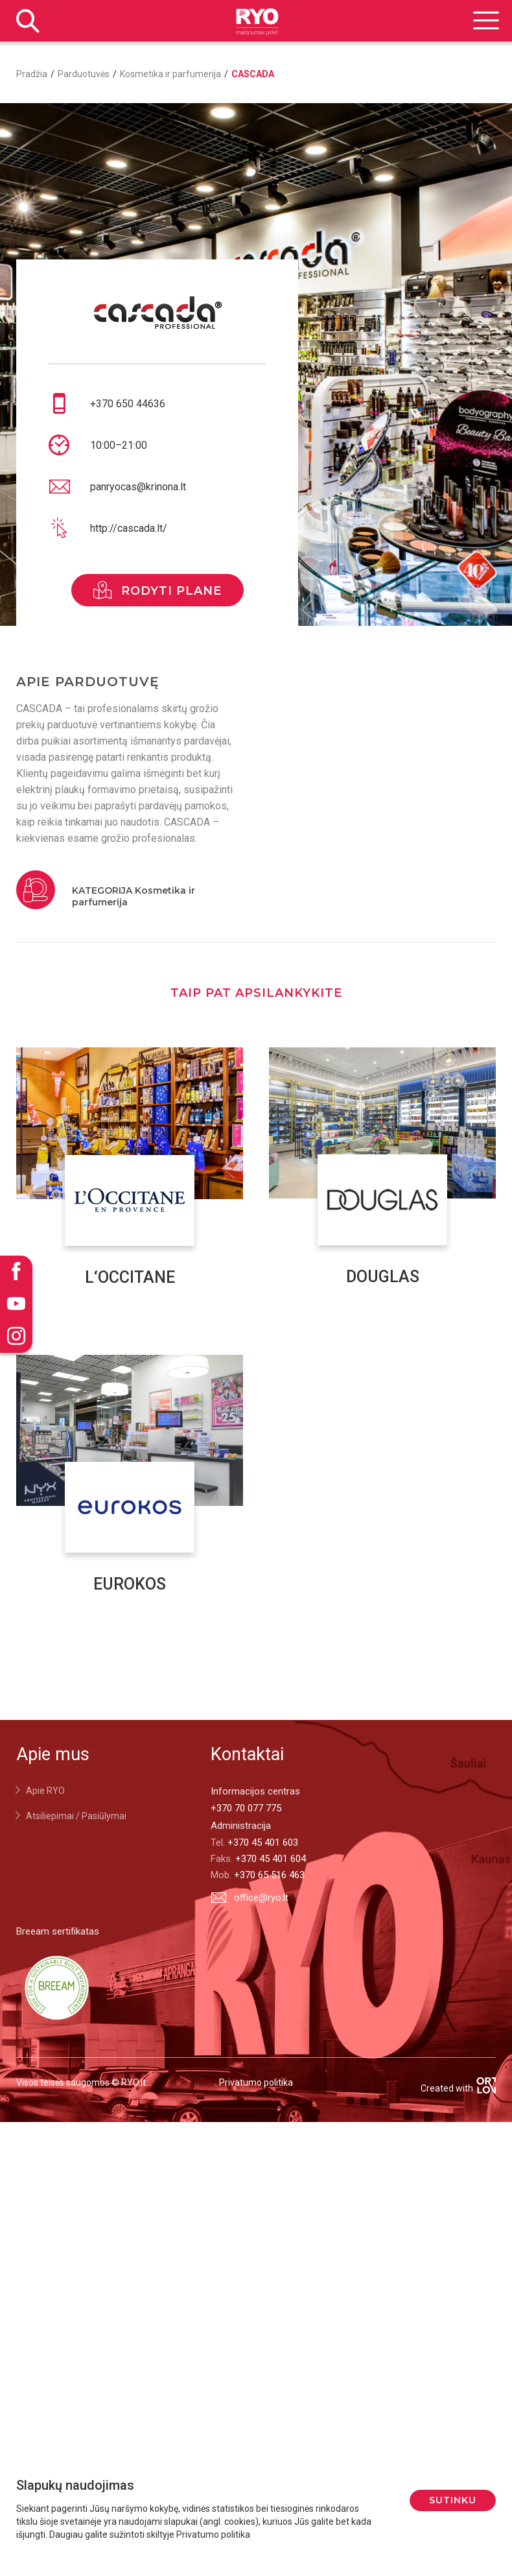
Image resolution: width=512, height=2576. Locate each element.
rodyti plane (157, 590)
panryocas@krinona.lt (138, 487)
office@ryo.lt (249, 1897)
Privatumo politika (256, 2082)
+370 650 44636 (127, 404)
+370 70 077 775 (246, 1808)
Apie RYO (45, 1790)
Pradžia (31, 74)
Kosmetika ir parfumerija (170, 74)
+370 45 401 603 (262, 1842)
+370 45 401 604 (270, 1859)
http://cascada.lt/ (128, 528)
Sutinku (452, 2500)
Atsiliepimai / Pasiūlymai (76, 1816)
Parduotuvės (84, 74)
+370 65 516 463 (269, 1875)
